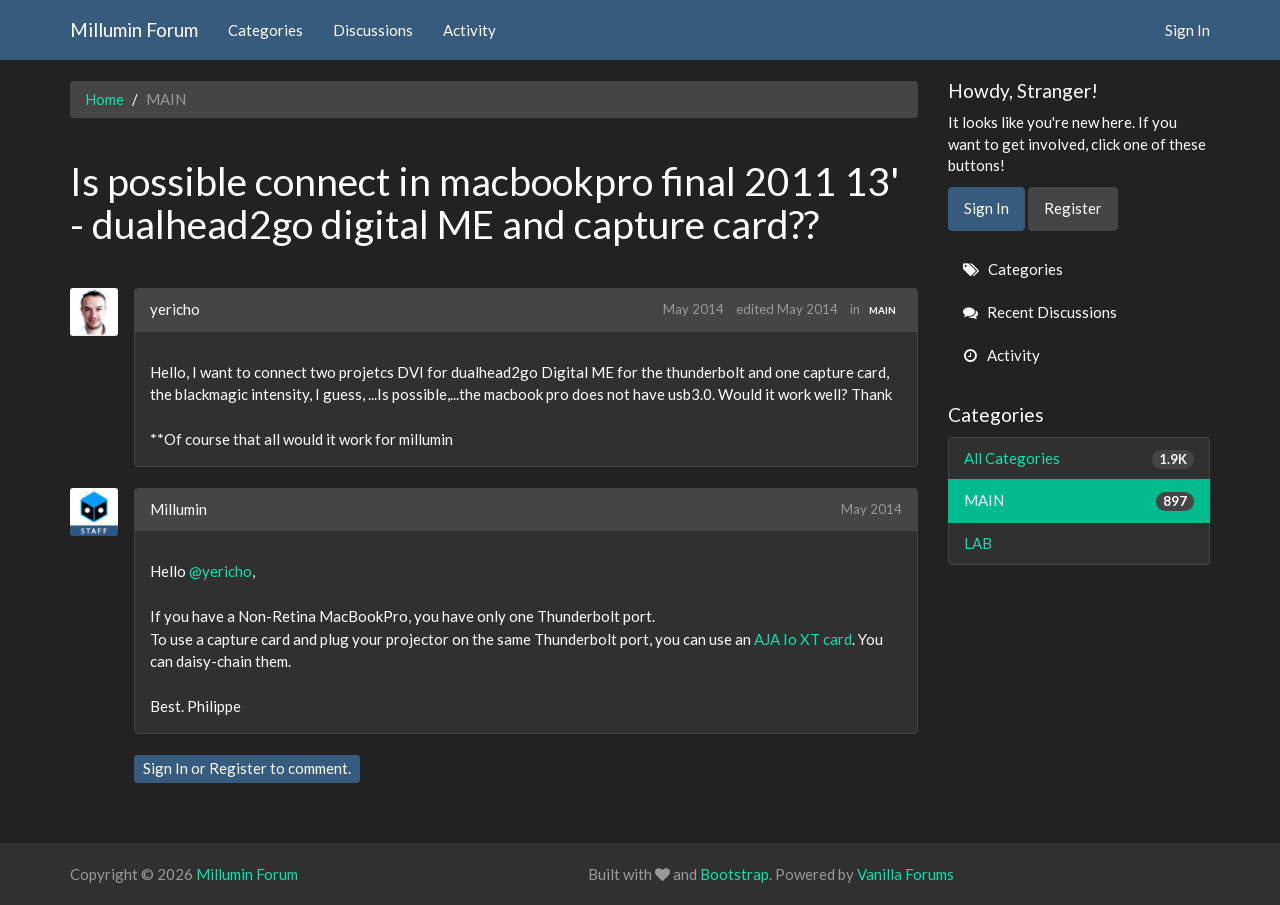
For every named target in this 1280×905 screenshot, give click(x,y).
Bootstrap (734, 874)
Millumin (178, 509)
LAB (978, 543)
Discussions (373, 30)
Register (238, 768)
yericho (175, 309)
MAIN (882, 310)
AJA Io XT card (803, 639)
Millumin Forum (134, 29)
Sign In (1187, 30)
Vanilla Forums (905, 874)
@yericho (220, 571)
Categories (265, 30)
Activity (469, 30)
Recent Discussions (1040, 312)
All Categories (1079, 458)
